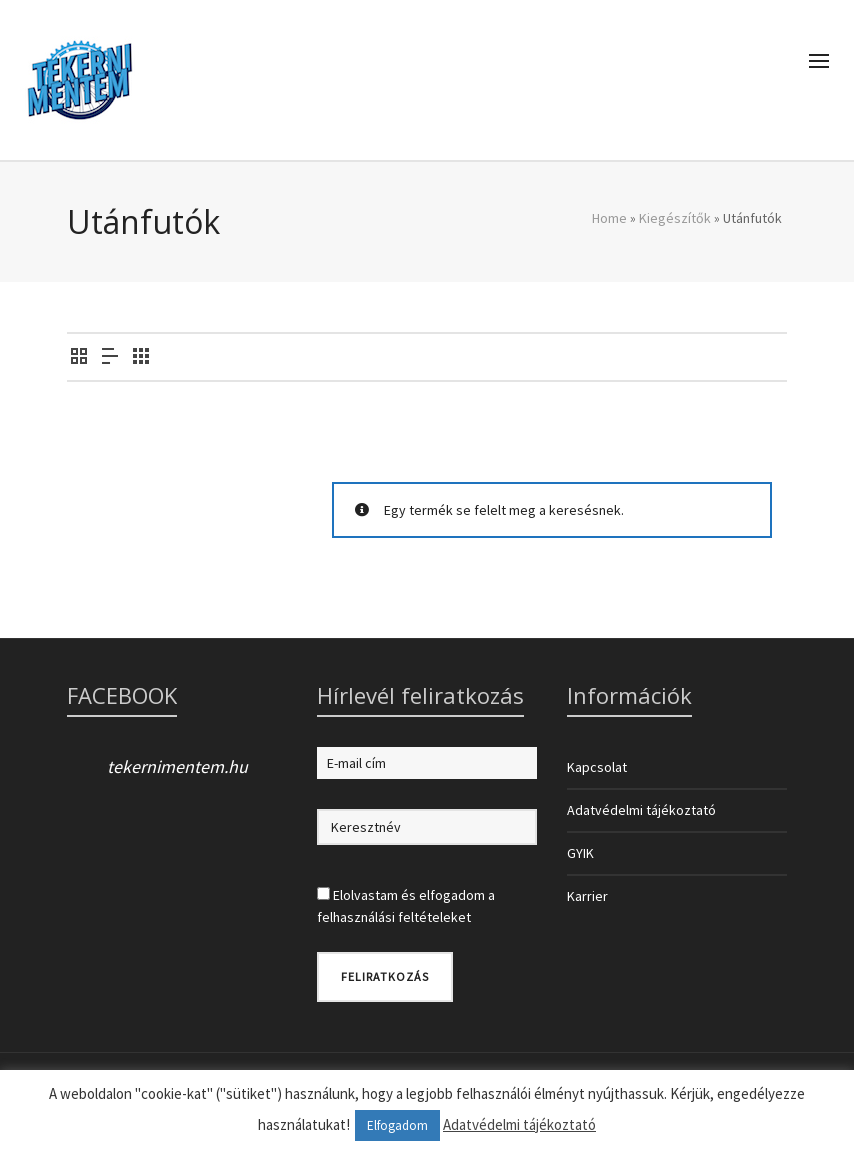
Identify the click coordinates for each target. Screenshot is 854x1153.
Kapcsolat (597, 767)
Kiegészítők (675, 218)
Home (609, 218)
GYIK (580, 853)
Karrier (587, 896)
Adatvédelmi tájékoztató (641, 810)
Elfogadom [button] (397, 1125)
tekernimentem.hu (177, 766)
